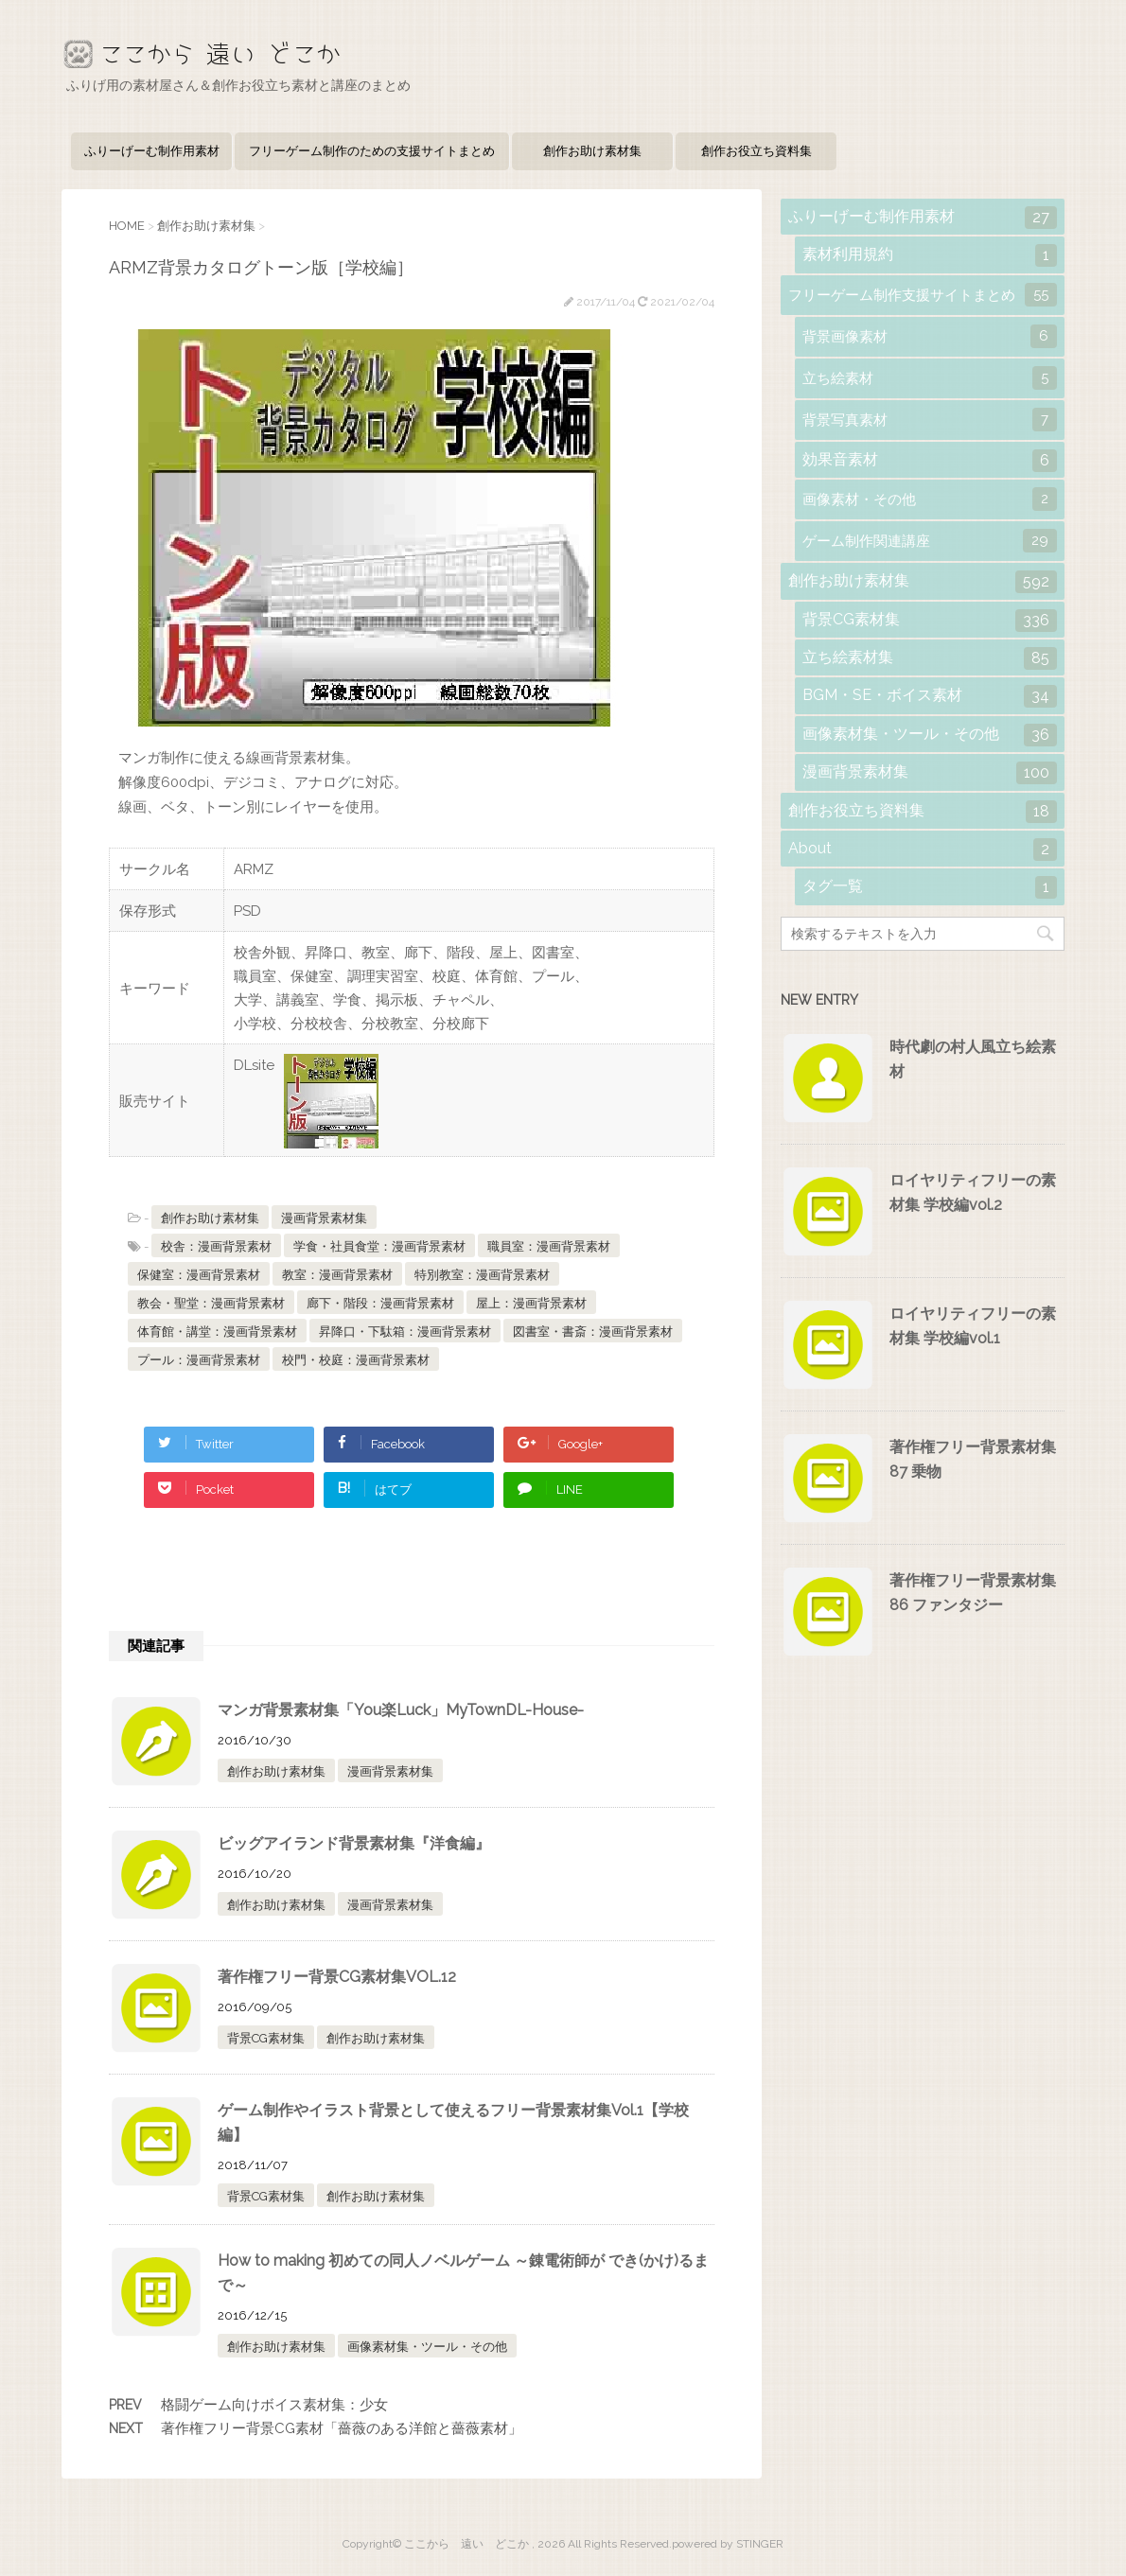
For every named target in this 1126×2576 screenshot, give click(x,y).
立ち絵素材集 (929, 658)
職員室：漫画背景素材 (548, 1246)
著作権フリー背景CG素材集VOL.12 (337, 1977)
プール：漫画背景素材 (198, 1360)
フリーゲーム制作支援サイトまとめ (922, 295)
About (922, 849)
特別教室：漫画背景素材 (482, 1275)
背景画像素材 (929, 336)
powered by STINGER (727, 2543)
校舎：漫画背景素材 (216, 1246)
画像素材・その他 (929, 499)
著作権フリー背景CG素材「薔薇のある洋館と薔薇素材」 (341, 2428)
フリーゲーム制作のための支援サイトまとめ (372, 151)
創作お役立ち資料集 (756, 151)
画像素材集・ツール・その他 (427, 2346)
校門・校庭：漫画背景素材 (356, 1360)
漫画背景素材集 (324, 1218)
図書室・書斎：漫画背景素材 (593, 1331)
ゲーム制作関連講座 (929, 540)
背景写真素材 (929, 419)
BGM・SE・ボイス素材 (929, 696)
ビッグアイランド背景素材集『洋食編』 (354, 1843)
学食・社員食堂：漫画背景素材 (379, 1246)
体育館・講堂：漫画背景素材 (217, 1331)
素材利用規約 (929, 255)
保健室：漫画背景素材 (198, 1275)
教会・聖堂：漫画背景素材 (211, 1303)
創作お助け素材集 (592, 151)
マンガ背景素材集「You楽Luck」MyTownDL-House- (401, 1710)
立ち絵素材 (929, 378)
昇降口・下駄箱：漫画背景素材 (405, 1331)
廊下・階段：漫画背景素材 (380, 1303)
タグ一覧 (929, 887)
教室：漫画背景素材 (337, 1275)
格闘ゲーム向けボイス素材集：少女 (274, 2404)
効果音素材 (929, 460)
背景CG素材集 (266, 2038)
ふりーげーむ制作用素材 (152, 151)
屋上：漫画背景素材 (531, 1303)
